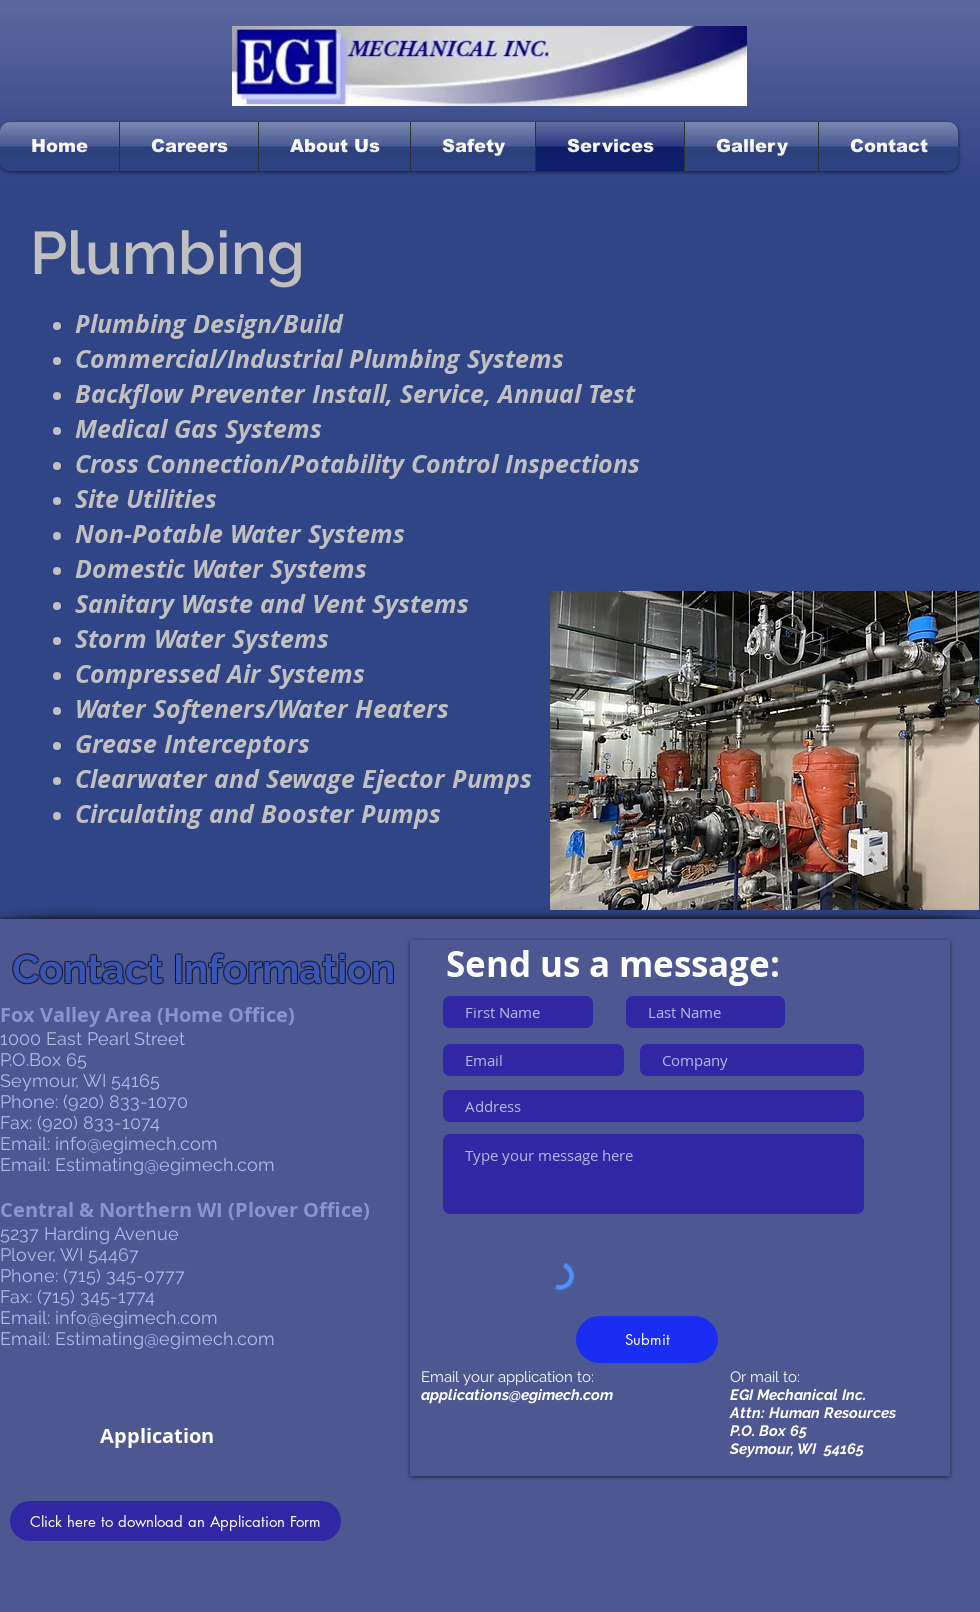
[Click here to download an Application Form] (175, 1521)
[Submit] (647, 1339)
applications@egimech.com (517, 1395)
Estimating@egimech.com (165, 1164)
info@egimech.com (136, 1143)
